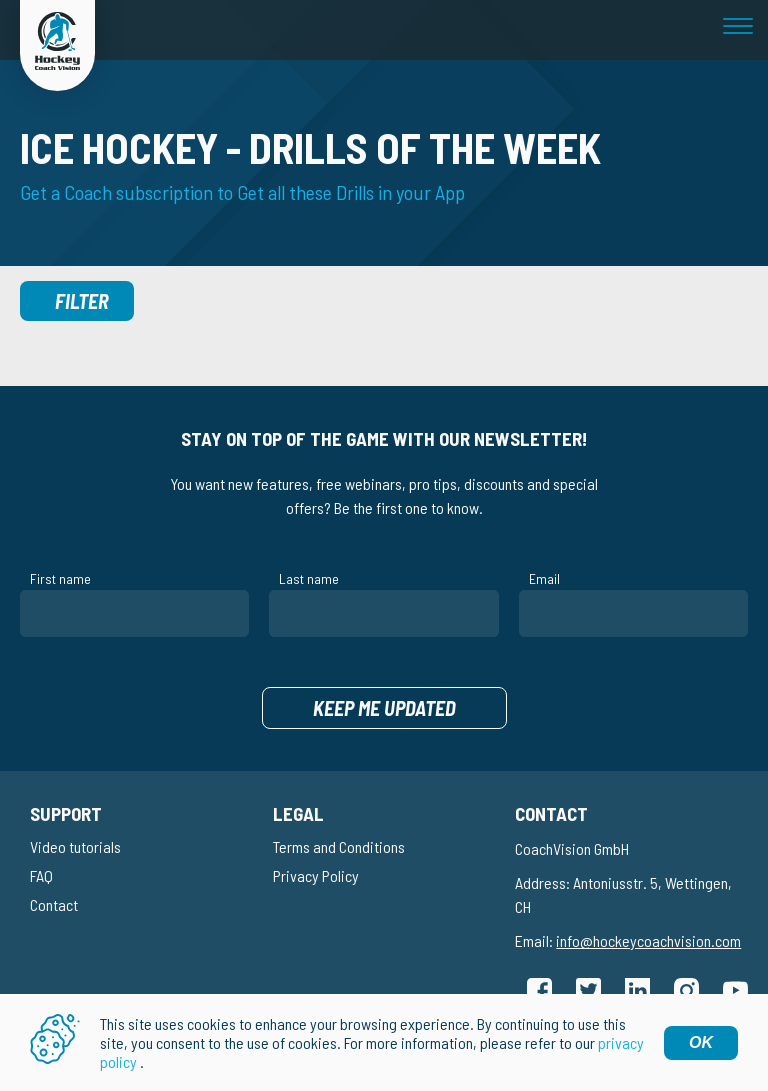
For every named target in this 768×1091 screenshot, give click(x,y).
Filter (82, 301)
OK (701, 1042)
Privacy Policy (316, 875)
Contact (54, 904)
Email (544, 578)
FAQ (41, 875)
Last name (309, 578)
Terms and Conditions (339, 846)
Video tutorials (75, 846)
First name (60, 578)
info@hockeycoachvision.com (648, 940)
